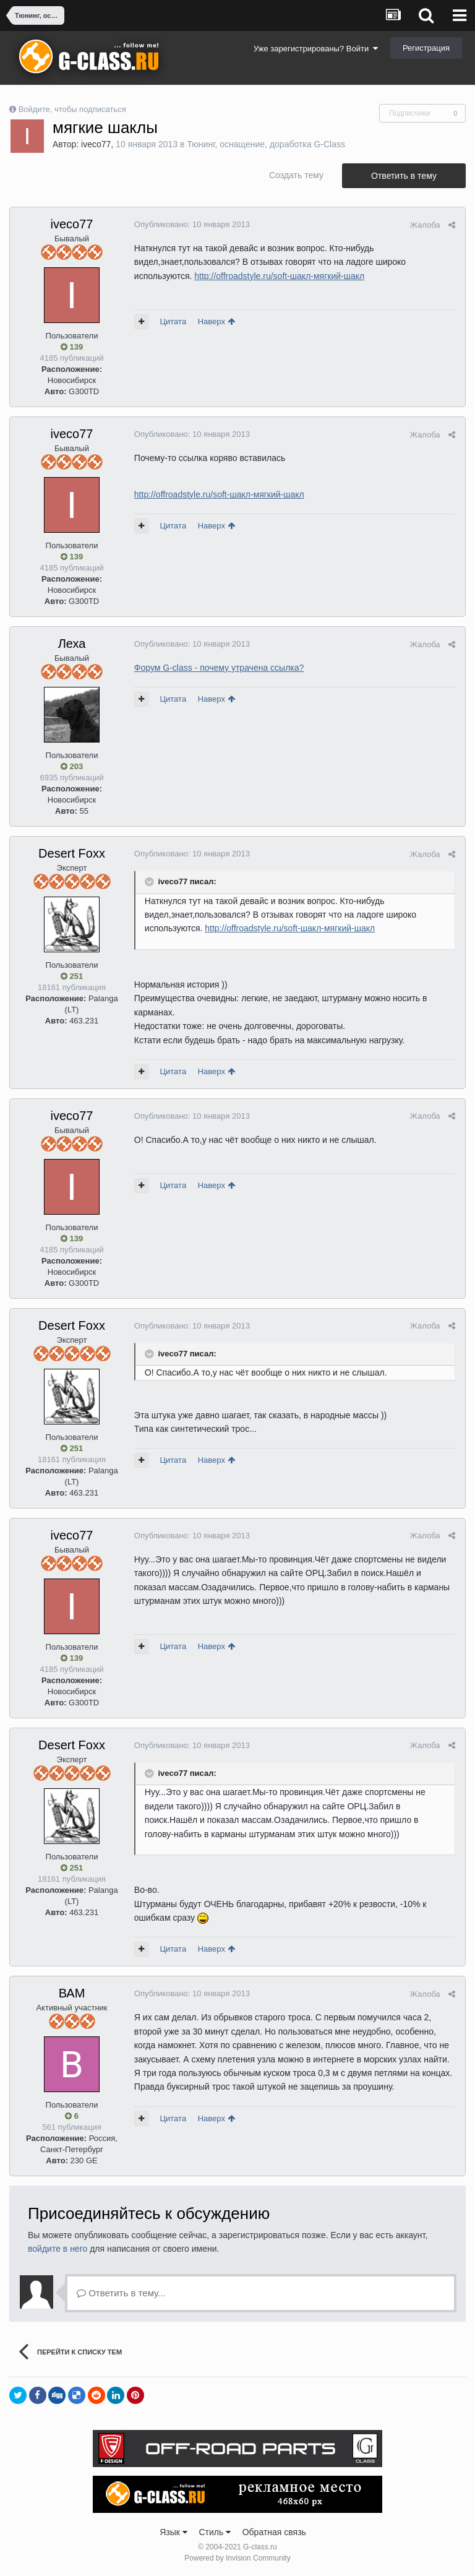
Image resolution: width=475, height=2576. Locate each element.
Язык (173, 2532)
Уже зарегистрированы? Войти (316, 48)
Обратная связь (274, 2532)
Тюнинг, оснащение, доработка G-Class (266, 144)
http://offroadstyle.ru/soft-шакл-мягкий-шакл (279, 276)
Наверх (215, 321)
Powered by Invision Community (237, 2558)
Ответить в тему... (121, 2293)
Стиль (215, 2532)
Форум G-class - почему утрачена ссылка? (219, 668)
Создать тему (296, 175)
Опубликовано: (191, 224)
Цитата (173, 321)
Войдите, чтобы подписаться (72, 109)
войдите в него (57, 2249)
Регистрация (426, 48)
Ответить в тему (404, 176)
